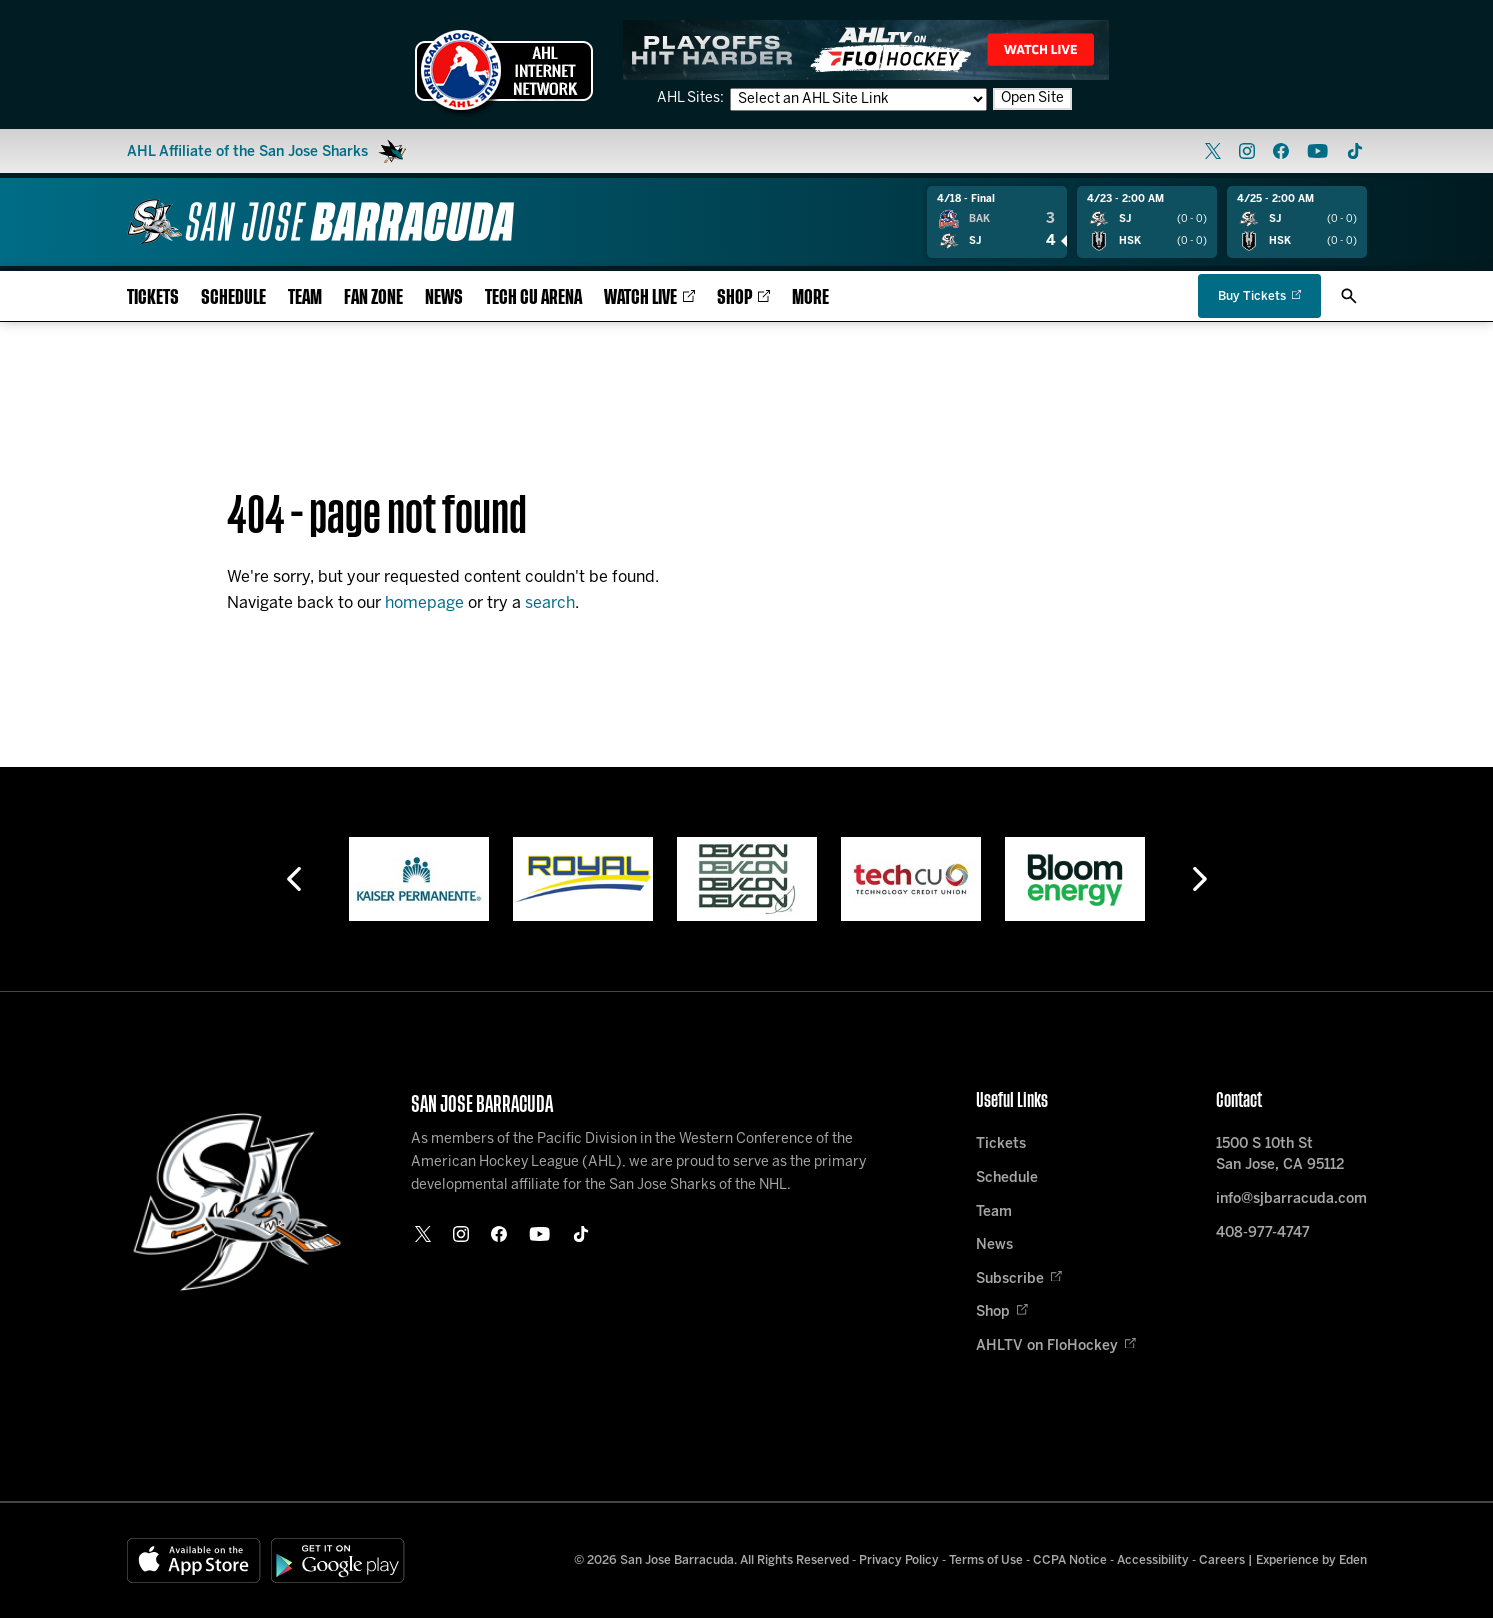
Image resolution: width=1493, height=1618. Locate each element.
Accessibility (1153, 1560)
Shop (743, 297)
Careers (1222, 1560)
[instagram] (1247, 151)
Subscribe (1018, 1279)
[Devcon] (747, 879)
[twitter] (1213, 151)
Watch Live (649, 297)
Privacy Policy (899, 1560)
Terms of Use (986, 1560)
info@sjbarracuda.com (1291, 1199)
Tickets (153, 297)
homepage (424, 603)
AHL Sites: (692, 98)
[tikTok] (1355, 151)
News (444, 297)
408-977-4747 (1263, 1233)
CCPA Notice (1070, 1560)
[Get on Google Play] (338, 1560)
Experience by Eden (1311, 1560)
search (550, 603)
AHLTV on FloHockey (1055, 1346)
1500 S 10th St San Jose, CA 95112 (1280, 1155)
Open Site (1032, 98)
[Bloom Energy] (1075, 879)
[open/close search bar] (1349, 296)
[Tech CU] (911, 879)
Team (305, 297)
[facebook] (1281, 151)
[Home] (320, 221)
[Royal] (583, 879)
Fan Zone (373, 297)
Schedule (233, 297)
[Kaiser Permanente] (419, 879)
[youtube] (1317, 151)
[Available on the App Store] (194, 1560)
